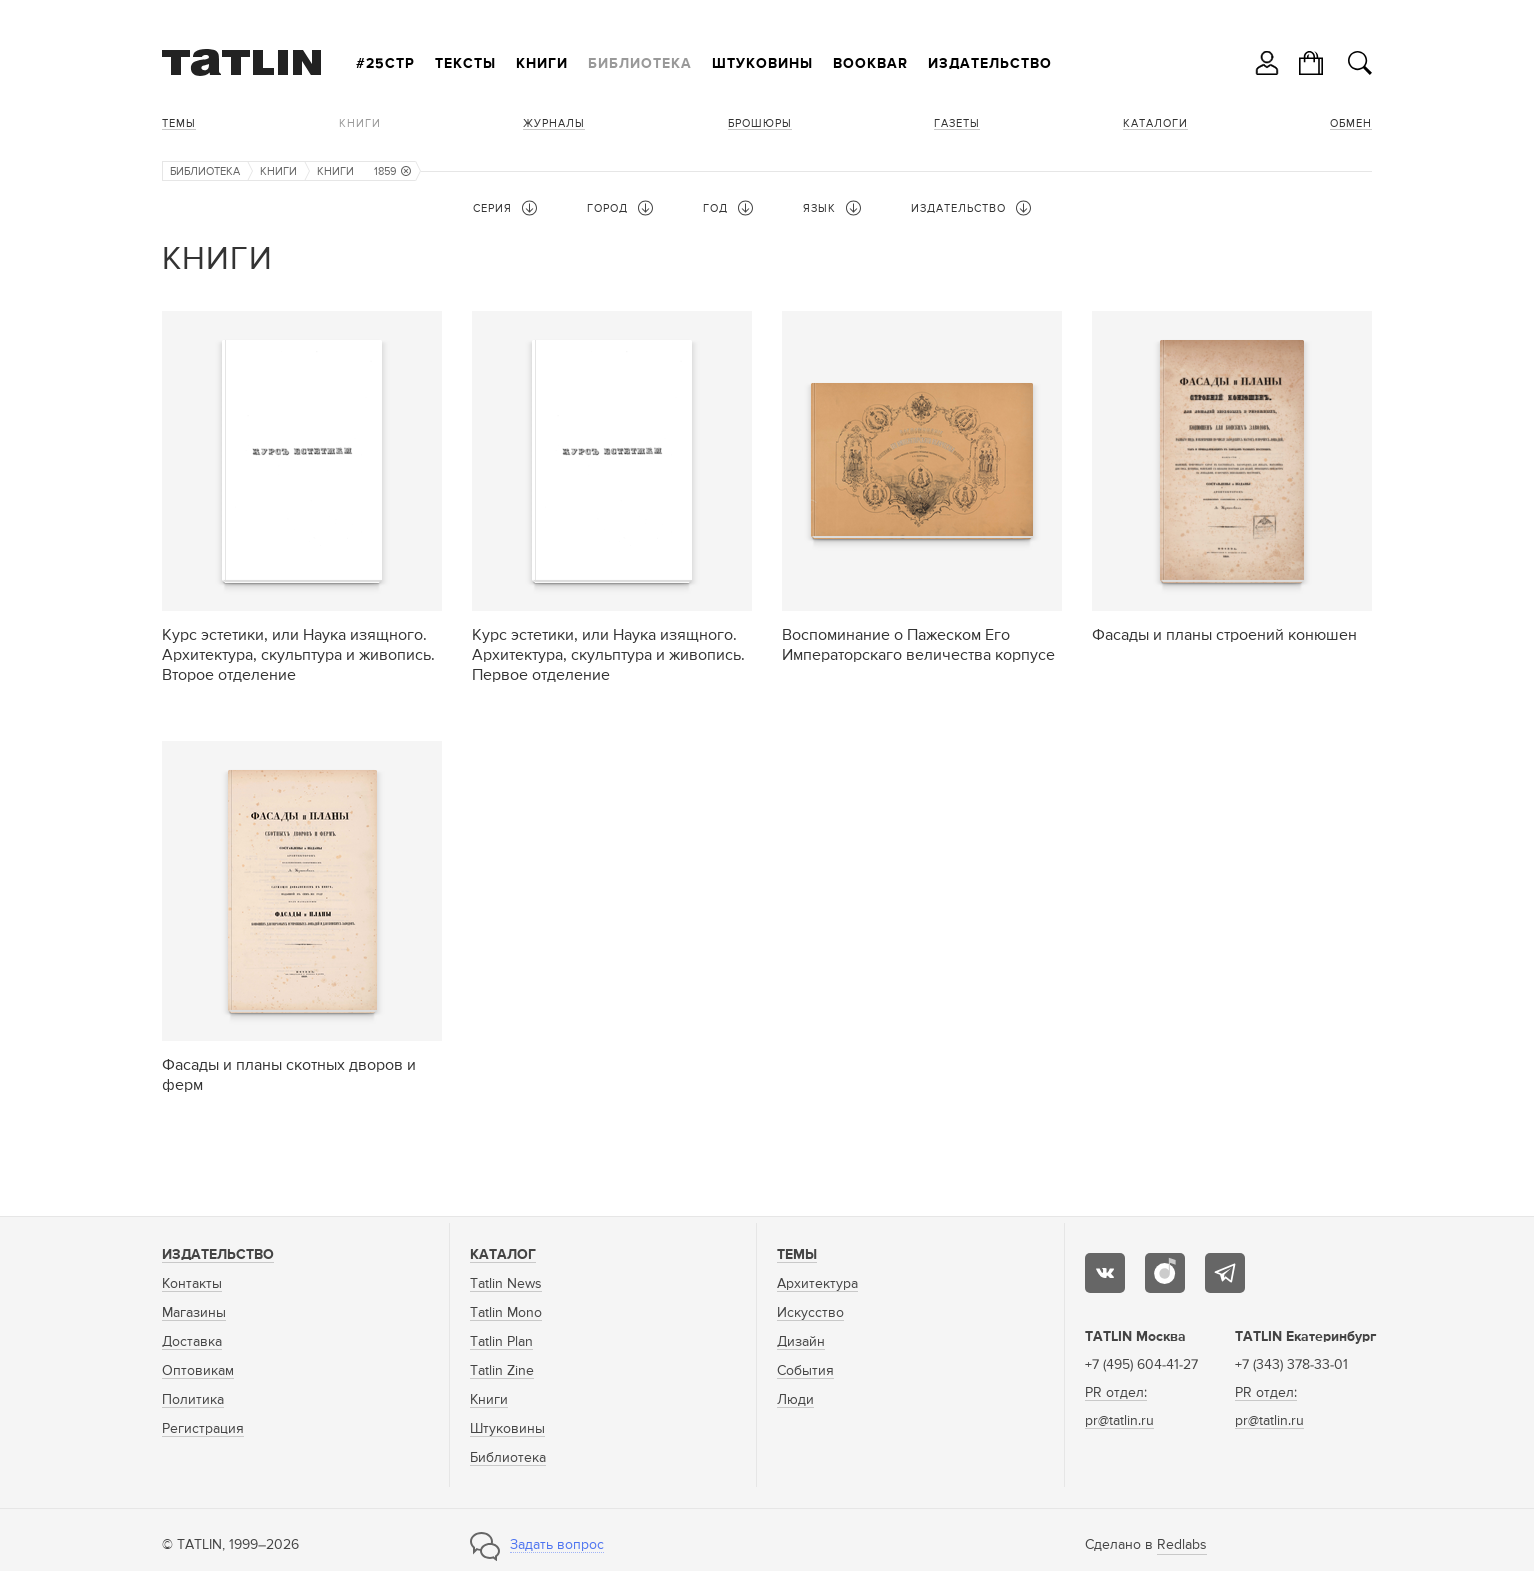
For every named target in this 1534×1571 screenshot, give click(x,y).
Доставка (192, 1342)
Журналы (554, 123)
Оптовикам (198, 1371)
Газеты (957, 123)
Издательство (990, 64)
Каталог (503, 1255)
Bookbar (870, 64)
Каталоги (1155, 123)
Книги (542, 64)
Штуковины (762, 64)
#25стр (385, 64)
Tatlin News (506, 1284)
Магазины (194, 1313)
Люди (795, 1400)
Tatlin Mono (506, 1313)
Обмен (1351, 123)
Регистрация (203, 1429)
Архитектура (817, 1284)
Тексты (465, 64)
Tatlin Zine (502, 1371)
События (805, 1371)
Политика (193, 1400)
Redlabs (1182, 1545)
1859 (392, 171)
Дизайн (801, 1342)
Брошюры (760, 123)
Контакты (192, 1284)
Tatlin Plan (501, 1342)
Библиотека (640, 64)
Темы (179, 123)
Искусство (810, 1313)
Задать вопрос (557, 1545)
